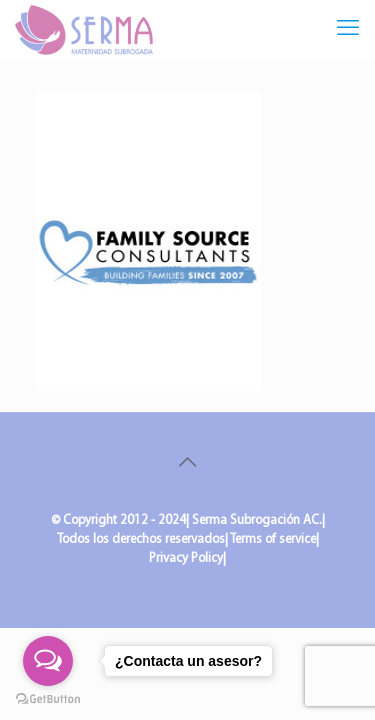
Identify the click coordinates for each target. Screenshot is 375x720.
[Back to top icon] (188, 464)
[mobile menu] (348, 30)
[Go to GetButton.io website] (48, 699)
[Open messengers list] (48, 661)
